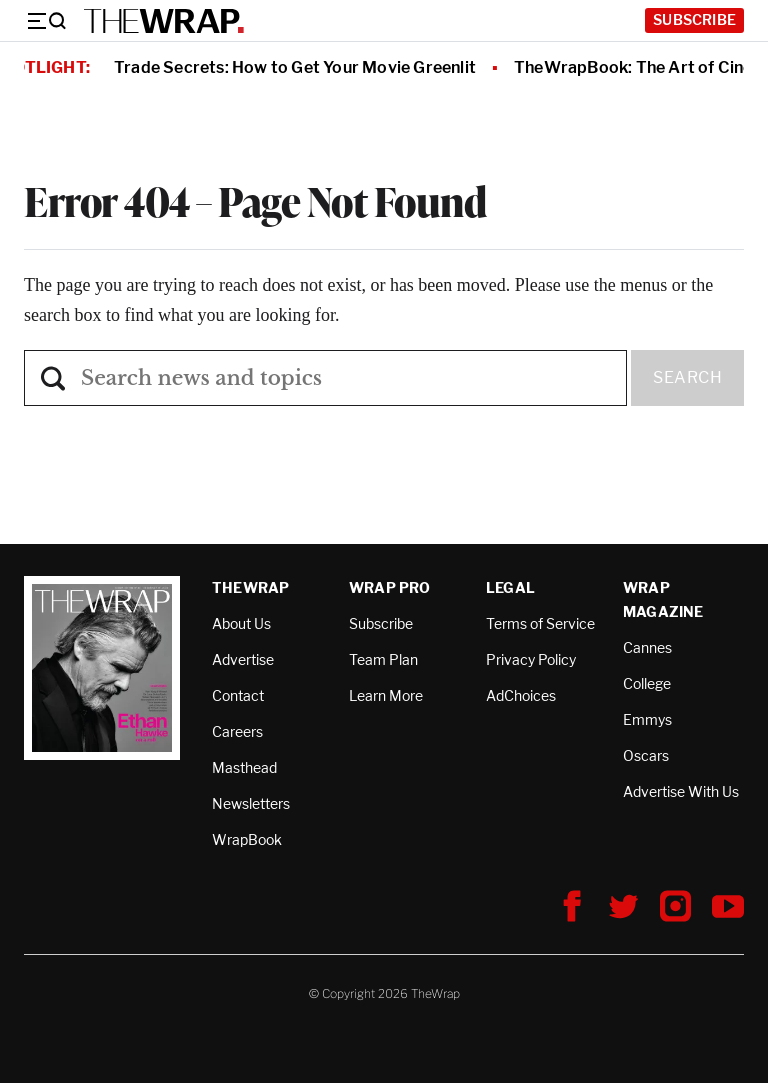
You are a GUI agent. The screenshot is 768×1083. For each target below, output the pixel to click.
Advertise (243, 659)
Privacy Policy (531, 659)
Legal (510, 587)
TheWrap (250, 587)
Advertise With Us (681, 791)
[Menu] (46, 21)
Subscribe (694, 19)
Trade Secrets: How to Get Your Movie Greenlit (295, 67)
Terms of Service (540, 623)
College (647, 683)
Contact (238, 695)
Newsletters (251, 803)
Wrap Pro (390, 587)
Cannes (647, 647)
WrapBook (247, 839)
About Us (241, 623)
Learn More (386, 695)
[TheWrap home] (164, 21)
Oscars (646, 755)
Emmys (647, 719)
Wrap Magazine (663, 599)
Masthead (244, 767)
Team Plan (383, 659)
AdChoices (521, 695)
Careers (237, 731)
